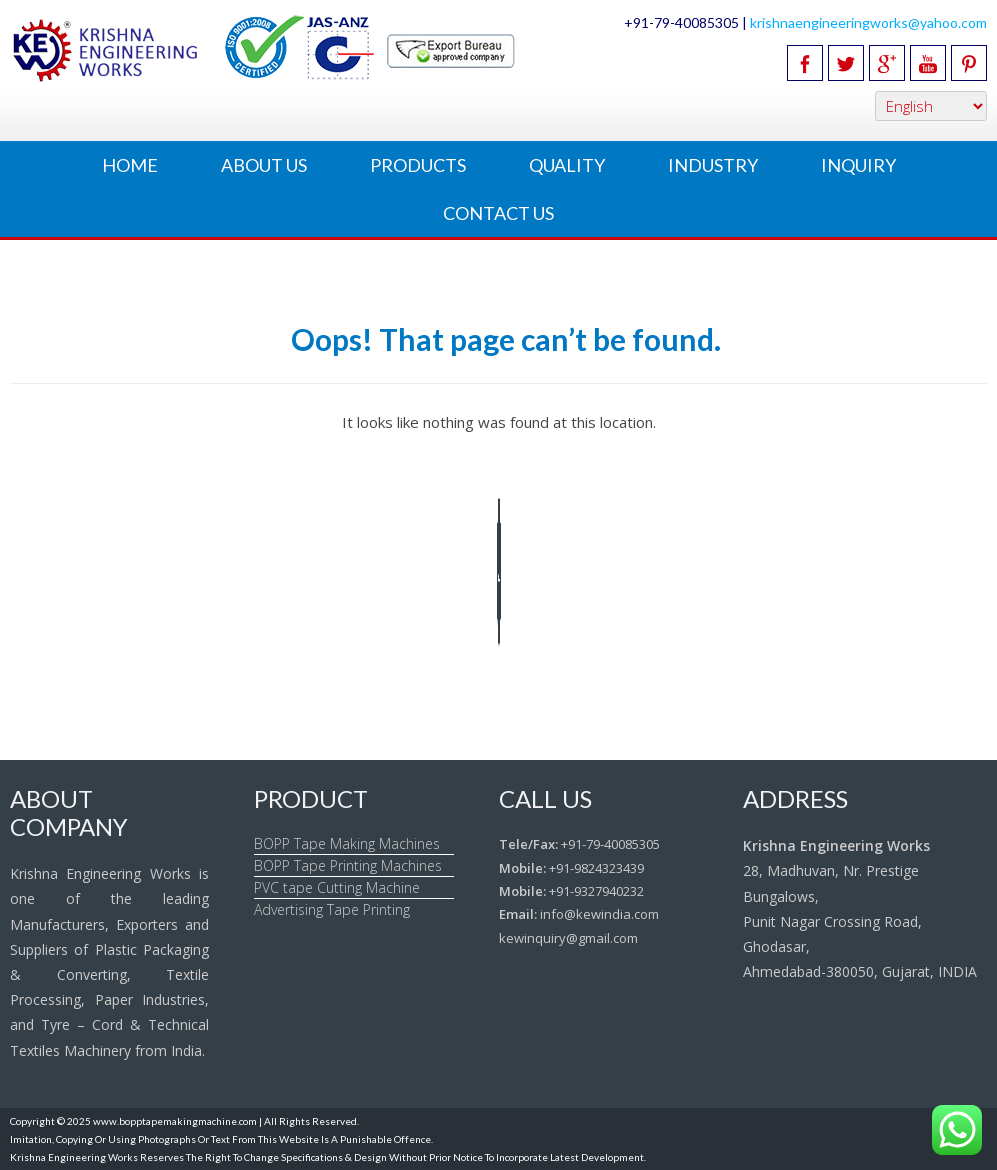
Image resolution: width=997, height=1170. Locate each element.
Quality (567, 165)
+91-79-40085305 (610, 844)
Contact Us (498, 213)
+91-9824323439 (596, 868)
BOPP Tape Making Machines (347, 843)
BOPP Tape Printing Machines (348, 865)
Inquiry (858, 165)
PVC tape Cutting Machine (337, 887)
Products (418, 165)
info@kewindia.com (599, 914)
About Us (264, 165)
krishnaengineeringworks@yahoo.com (868, 22)
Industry (713, 165)
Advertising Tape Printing (332, 909)
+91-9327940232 (596, 891)
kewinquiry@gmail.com (568, 938)
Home (130, 165)
